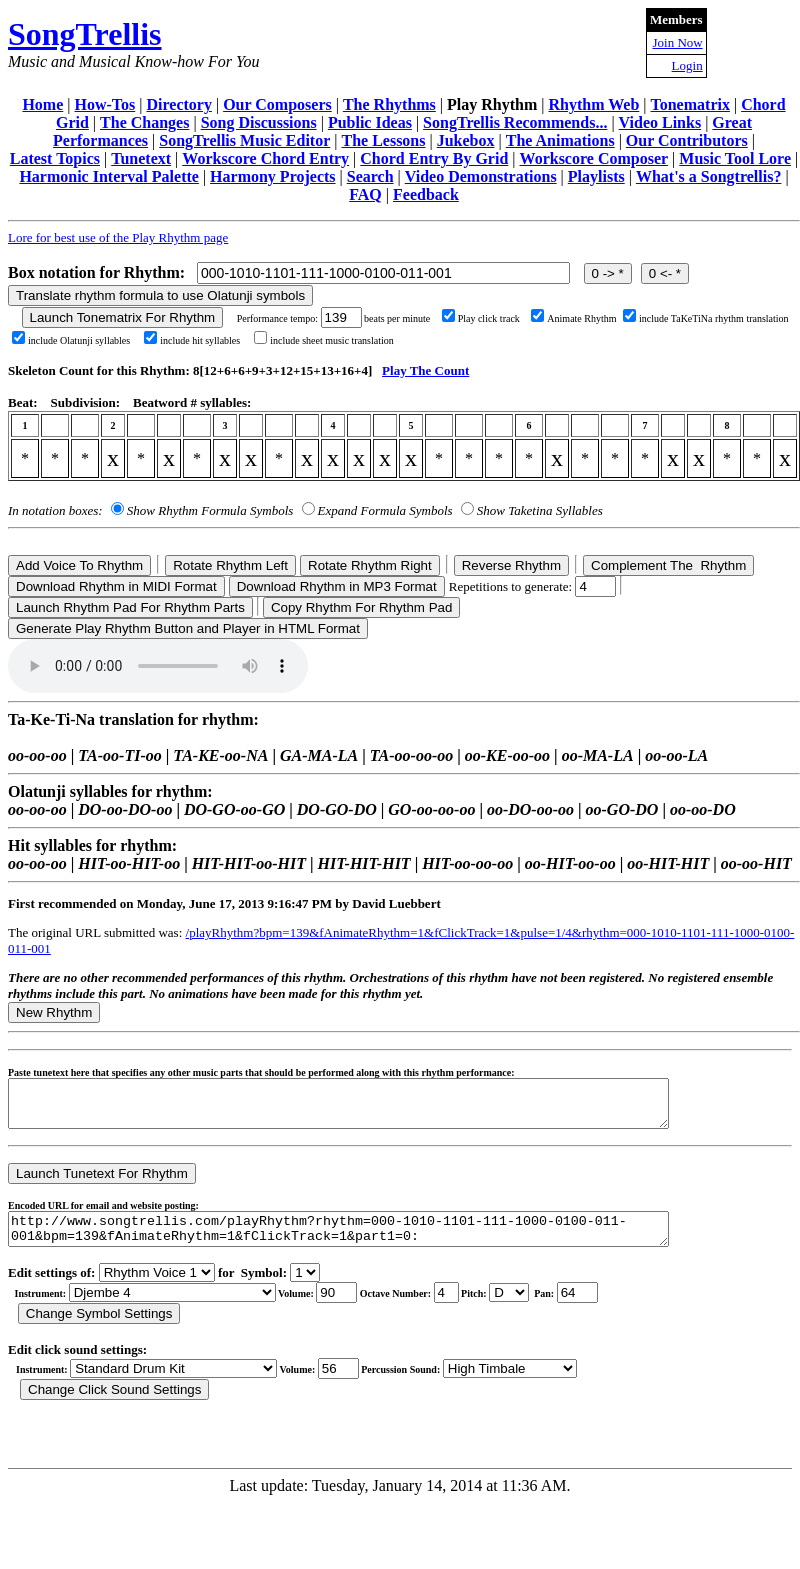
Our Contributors (687, 140)
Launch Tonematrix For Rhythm (123, 317)
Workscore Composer (594, 158)
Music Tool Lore (735, 158)
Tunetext (141, 158)
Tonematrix (690, 104)
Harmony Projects (272, 176)
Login (687, 65)
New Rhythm (54, 1012)
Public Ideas (370, 122)
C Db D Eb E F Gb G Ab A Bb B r (509, 1307)
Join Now (677, 42)
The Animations (560, 140)
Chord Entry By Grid (434, 158)
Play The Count (425, 370)
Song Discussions (259, 122)
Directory (178, 104)
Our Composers (277, 104)
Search (370, 176)
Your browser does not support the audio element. (158, 666)
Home (42, 104)
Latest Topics (55, 158)
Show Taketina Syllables (540, 510)
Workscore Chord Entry (265, 158)
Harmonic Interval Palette (109, 176)
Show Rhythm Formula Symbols (210, 510)
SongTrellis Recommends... (515, 122)
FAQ (365, 194)
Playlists (596, 176)
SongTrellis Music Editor (244, 140)
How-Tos (105, 104)
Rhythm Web (593, 104)
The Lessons (383, 140)
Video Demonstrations (481, 176)
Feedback (426, 194)
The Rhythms (389, 104)
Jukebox (466, 140)
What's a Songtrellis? (709, 176)
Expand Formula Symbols (385, 510)
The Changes (144, 122)
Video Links (660, 122)
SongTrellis (85, 34)
